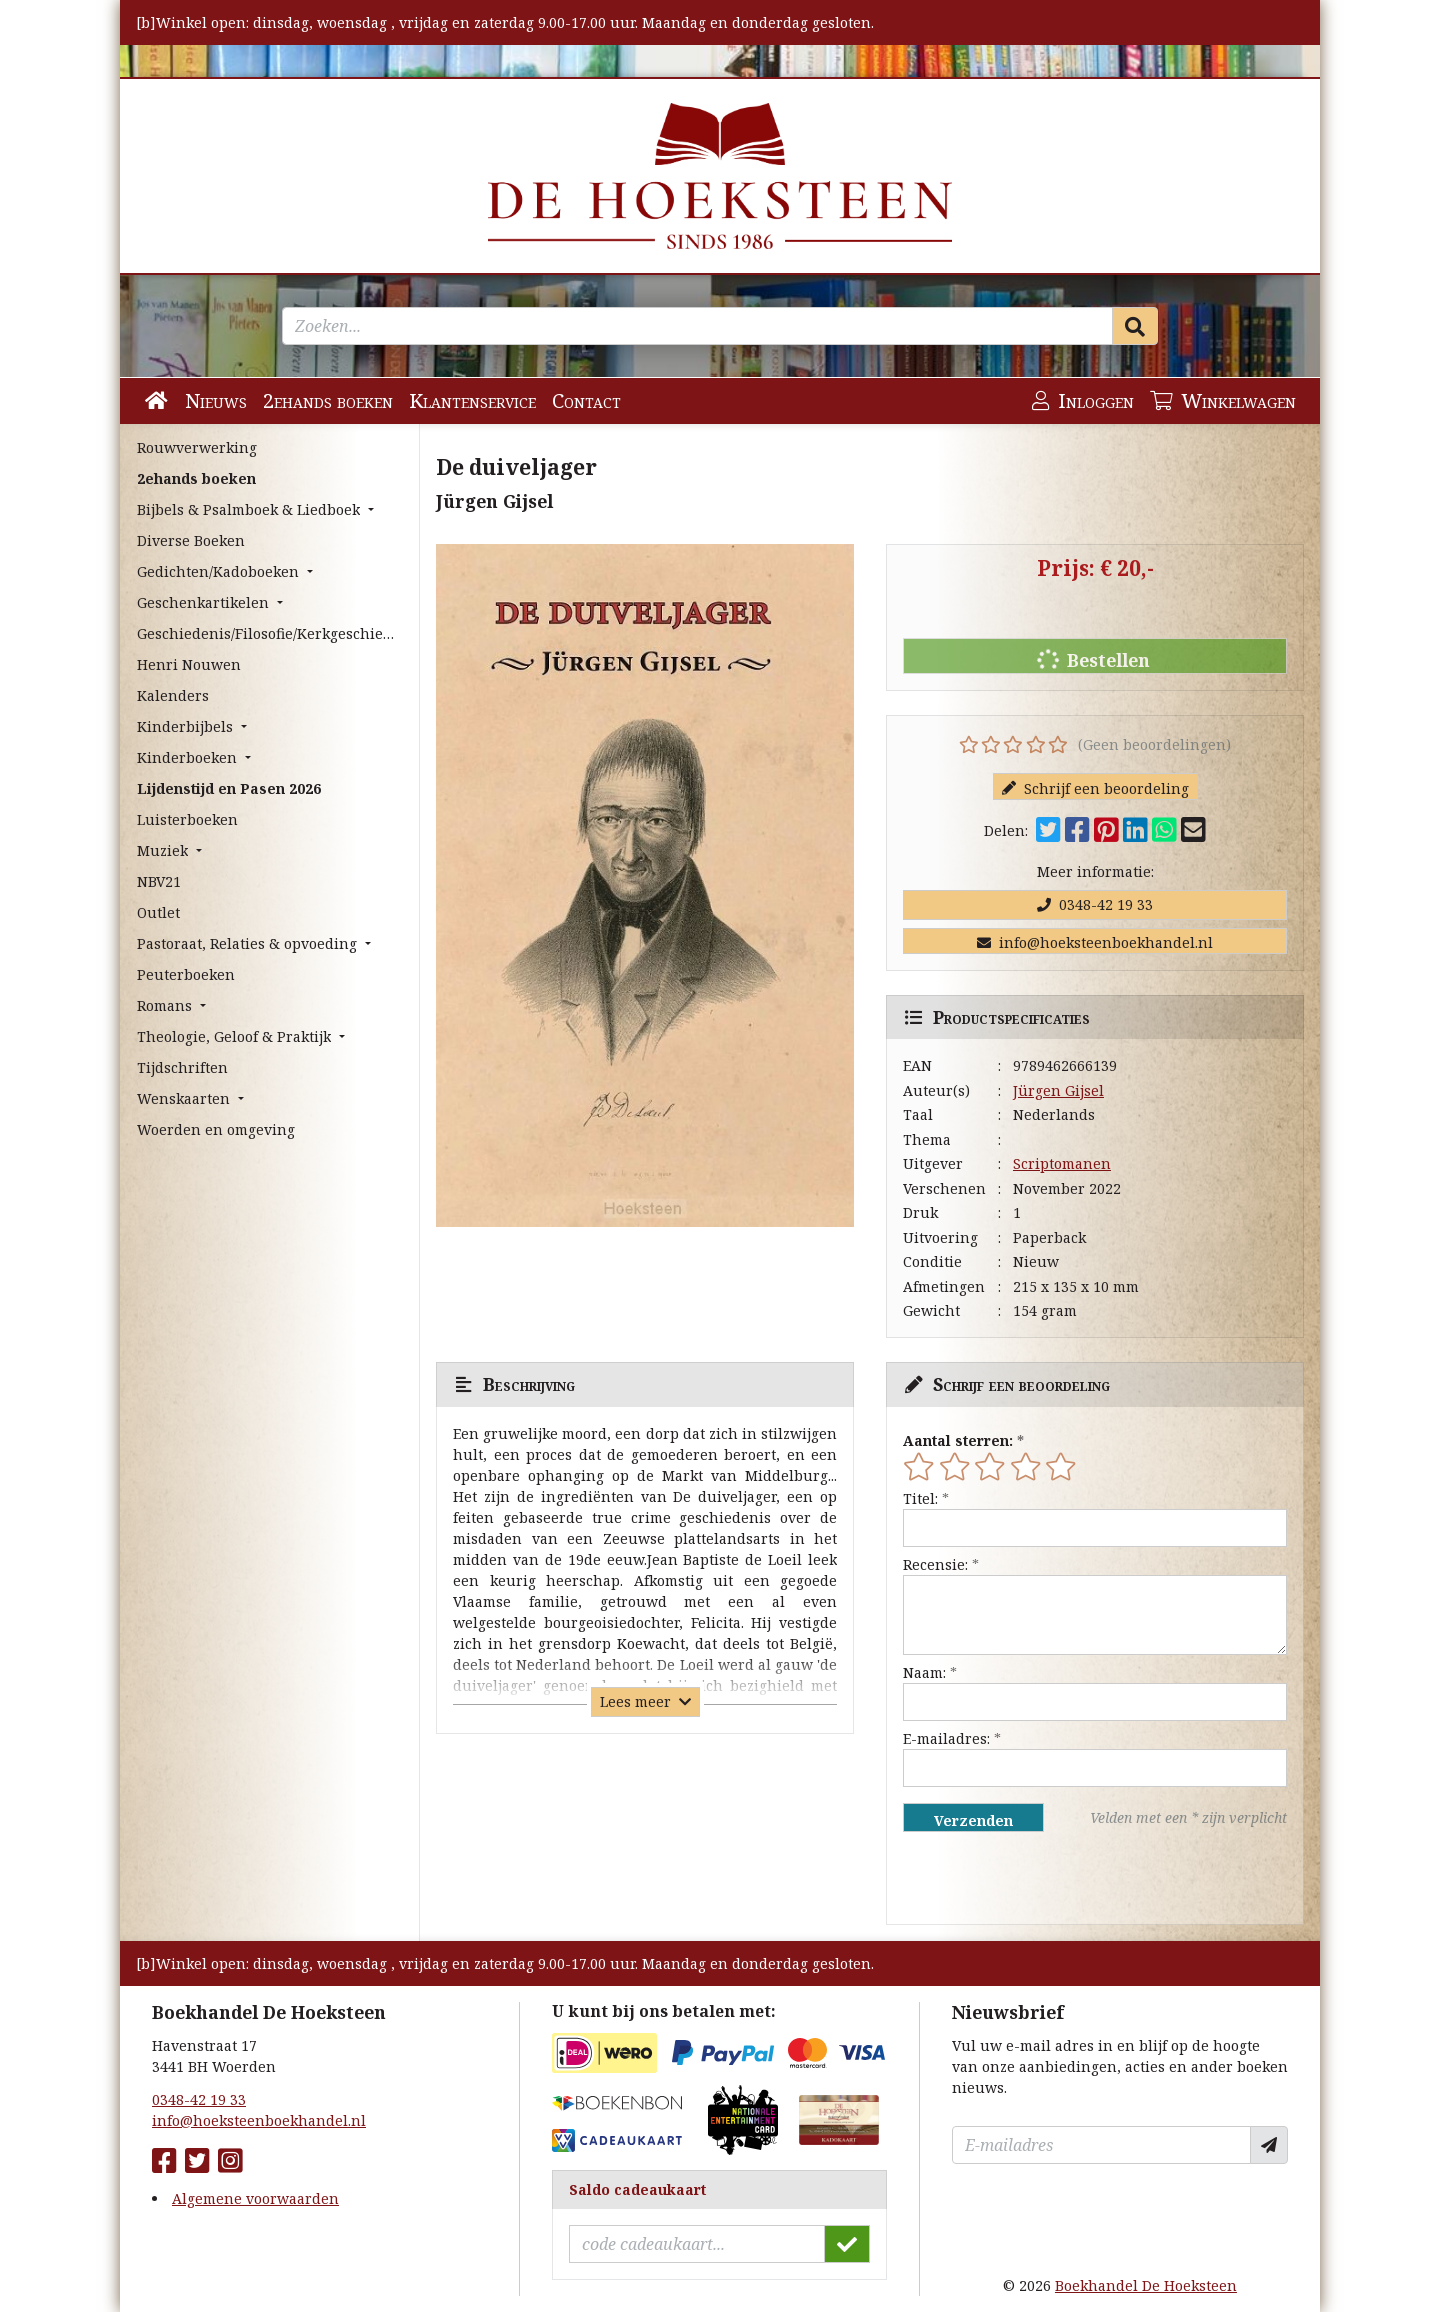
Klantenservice (472, 400)
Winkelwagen (1223, 400)
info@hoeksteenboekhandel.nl (1095, 942)
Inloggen (1083, 400)
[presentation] (1031, 1878)
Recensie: (935, 1564)
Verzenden (973, 1820)
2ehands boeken (328, 400)
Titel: (920, 1498)
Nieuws (216, 400)
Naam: (924, 1672)
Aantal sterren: (958, 1440)
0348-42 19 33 (1095, 904)
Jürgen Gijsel (1058, 1090)
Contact (586, 400)
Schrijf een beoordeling (1095, 788)
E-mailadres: (946, 1738)
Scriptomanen (1062, 1163)
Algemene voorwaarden (255, 2198)
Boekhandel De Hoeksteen (1146, 2285)
